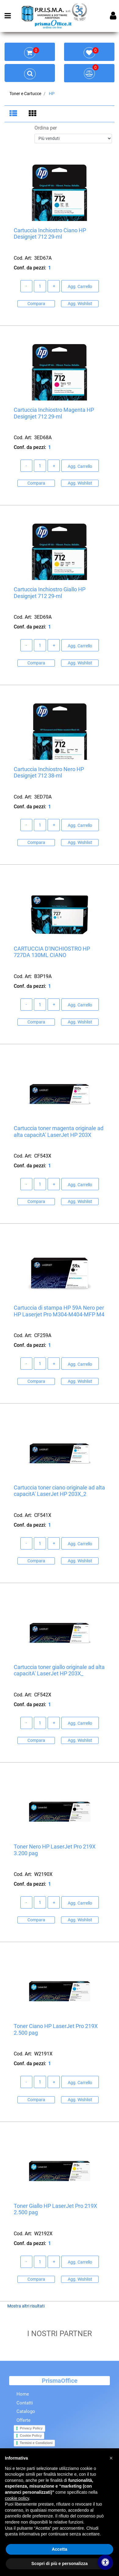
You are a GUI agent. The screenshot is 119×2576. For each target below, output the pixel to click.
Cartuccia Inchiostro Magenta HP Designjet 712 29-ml (54, 413)
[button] (111, 2458)
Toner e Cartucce (25, 93)
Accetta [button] (59, 2549)
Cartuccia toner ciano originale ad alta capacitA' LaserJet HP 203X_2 (59, 1491)
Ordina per (45, 128)
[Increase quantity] (54, 286)
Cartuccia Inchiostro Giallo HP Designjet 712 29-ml (49, 593)
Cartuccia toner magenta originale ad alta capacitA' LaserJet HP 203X (58, 1131)
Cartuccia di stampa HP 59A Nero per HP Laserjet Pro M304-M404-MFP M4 (59, 1311)
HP (52, 93)
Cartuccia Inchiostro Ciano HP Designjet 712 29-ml (50, 233)
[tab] (14, 114)
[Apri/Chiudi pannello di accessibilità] (105, 2562)
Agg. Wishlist (80, 303)
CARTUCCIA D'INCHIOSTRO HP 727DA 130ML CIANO (52, 952)
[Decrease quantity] (26, 286)
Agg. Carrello (80, 286)
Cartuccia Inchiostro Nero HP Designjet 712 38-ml (49, 772)
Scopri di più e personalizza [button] (59, 2563)
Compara (36, 303)
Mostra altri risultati (26, 2306)
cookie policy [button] (17, 2498)
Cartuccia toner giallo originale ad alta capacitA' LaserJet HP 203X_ (59, 1670)
